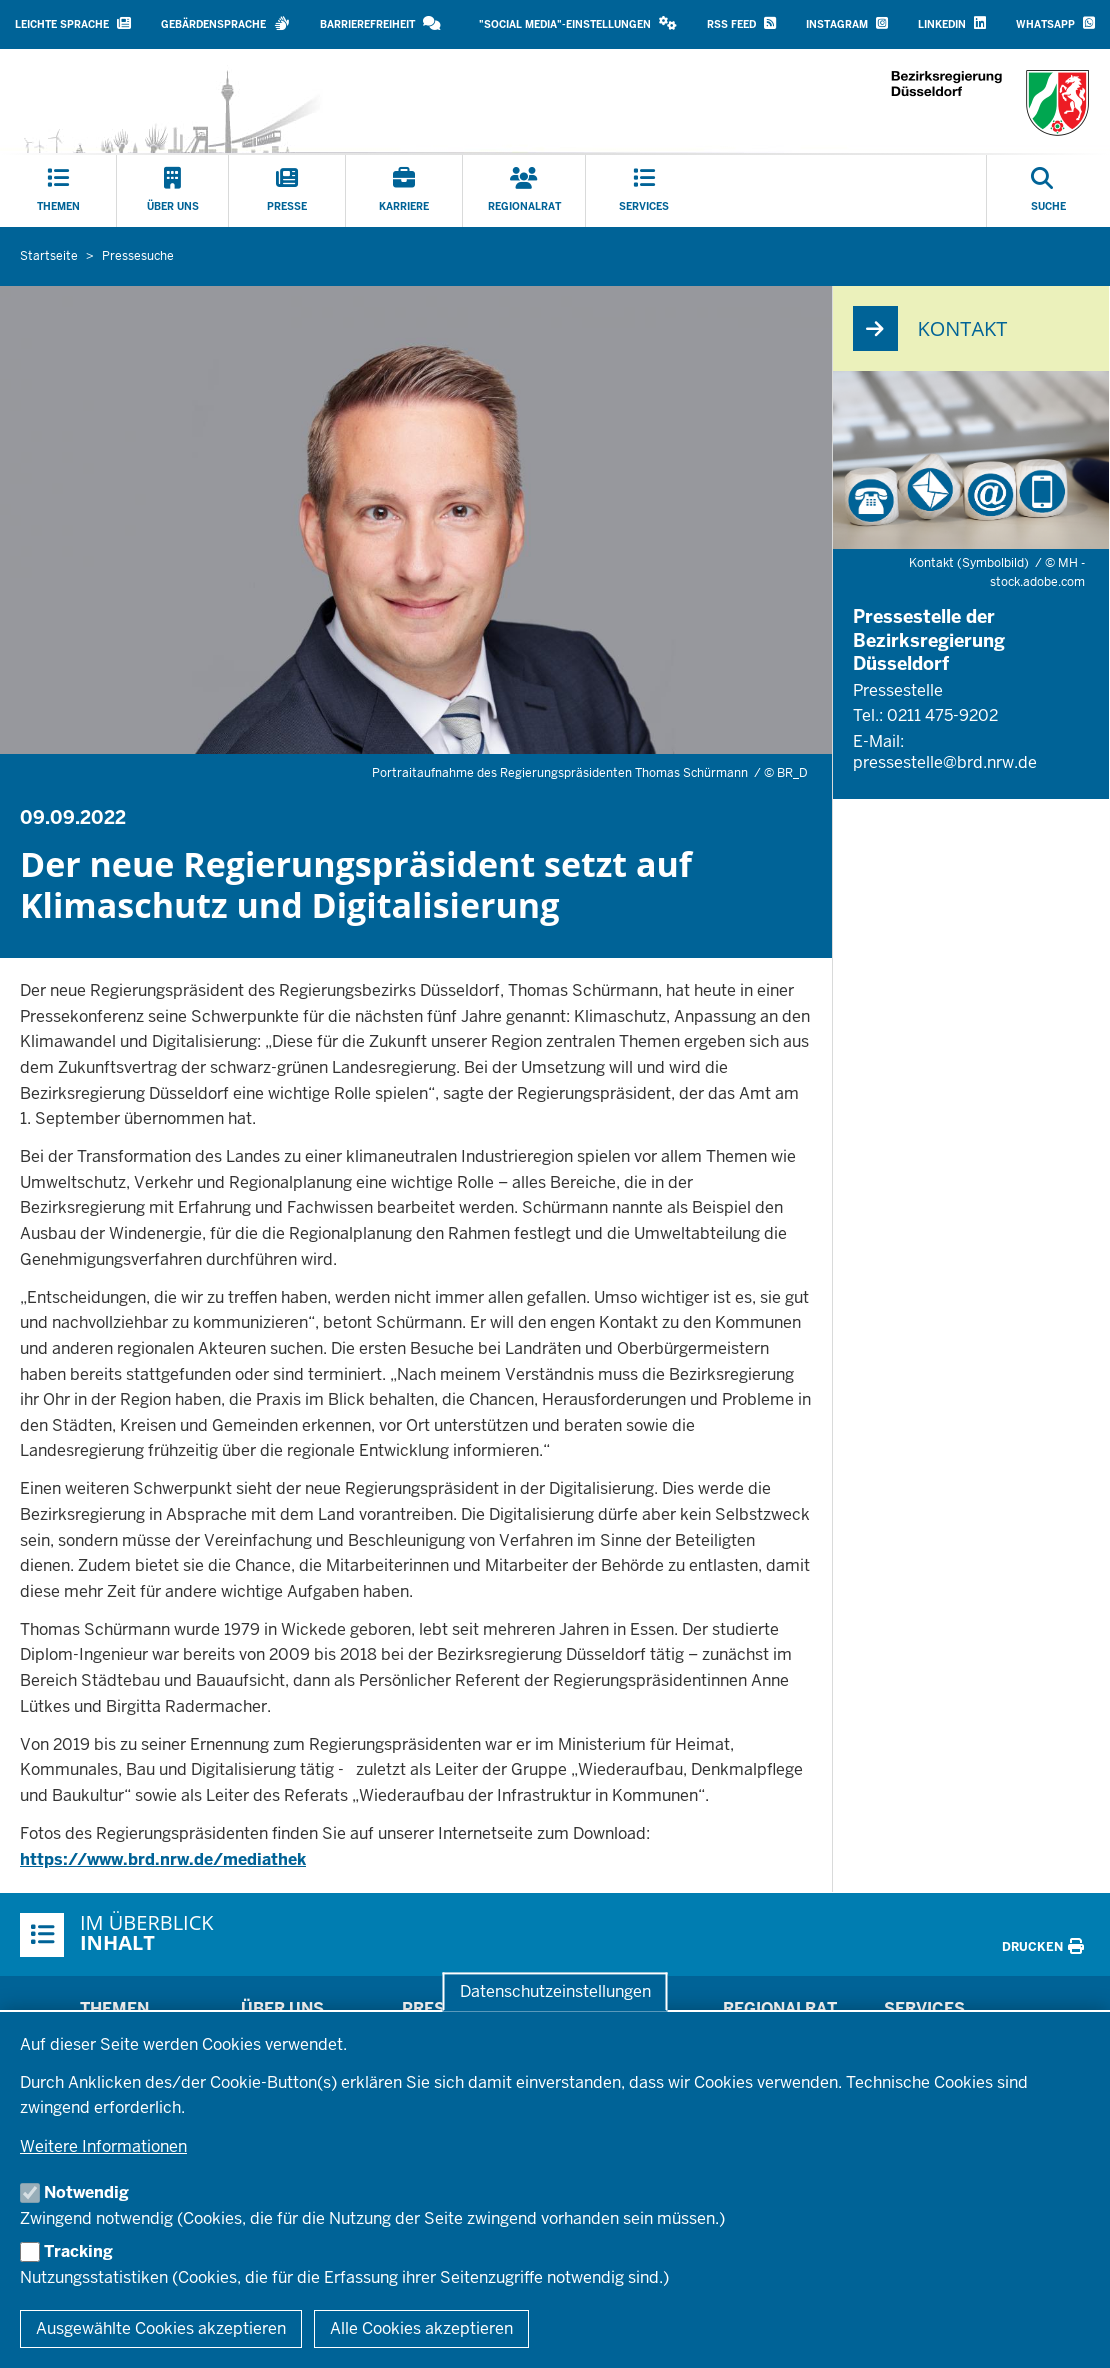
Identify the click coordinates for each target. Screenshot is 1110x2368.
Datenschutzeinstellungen (555, 1991)
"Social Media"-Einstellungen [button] (578, 23)
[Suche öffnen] (1048, 191)
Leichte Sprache (73, 23)
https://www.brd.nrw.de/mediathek (163, 1859)
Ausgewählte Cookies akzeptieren (161, 2328)
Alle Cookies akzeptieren (421, 2328)
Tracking (78, 2251)
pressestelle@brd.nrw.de (945, 762)
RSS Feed (741, 23)
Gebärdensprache (225, 23)
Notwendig (86, 2192)
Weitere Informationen (103, 2146)
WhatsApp (1055, 23)
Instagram (847, 23)
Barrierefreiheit (380, 23)
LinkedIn (952, 23)
